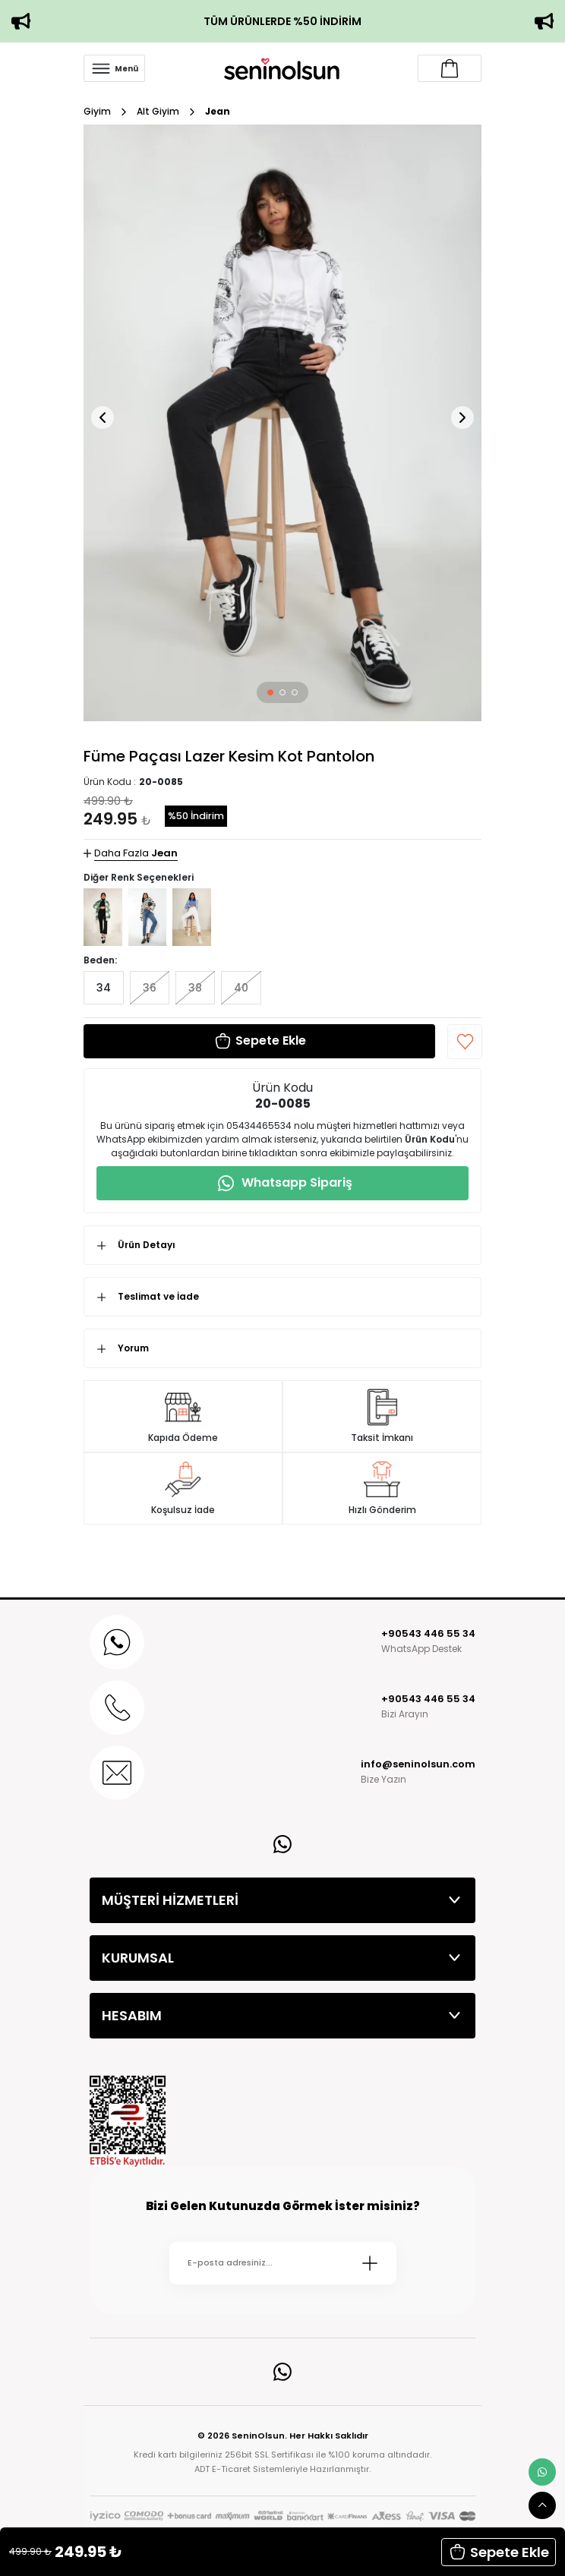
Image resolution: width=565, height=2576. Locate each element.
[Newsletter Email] (282, 2263)
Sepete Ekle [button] (498, 2552)
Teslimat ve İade (158, 1296)
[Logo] (281, 67)
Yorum (133, 1348)
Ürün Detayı (146, 1244)
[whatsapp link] (542, 2472)
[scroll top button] (542, 2505)
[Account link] (449, 68)
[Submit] (369, 2263)
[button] (270, 692)
